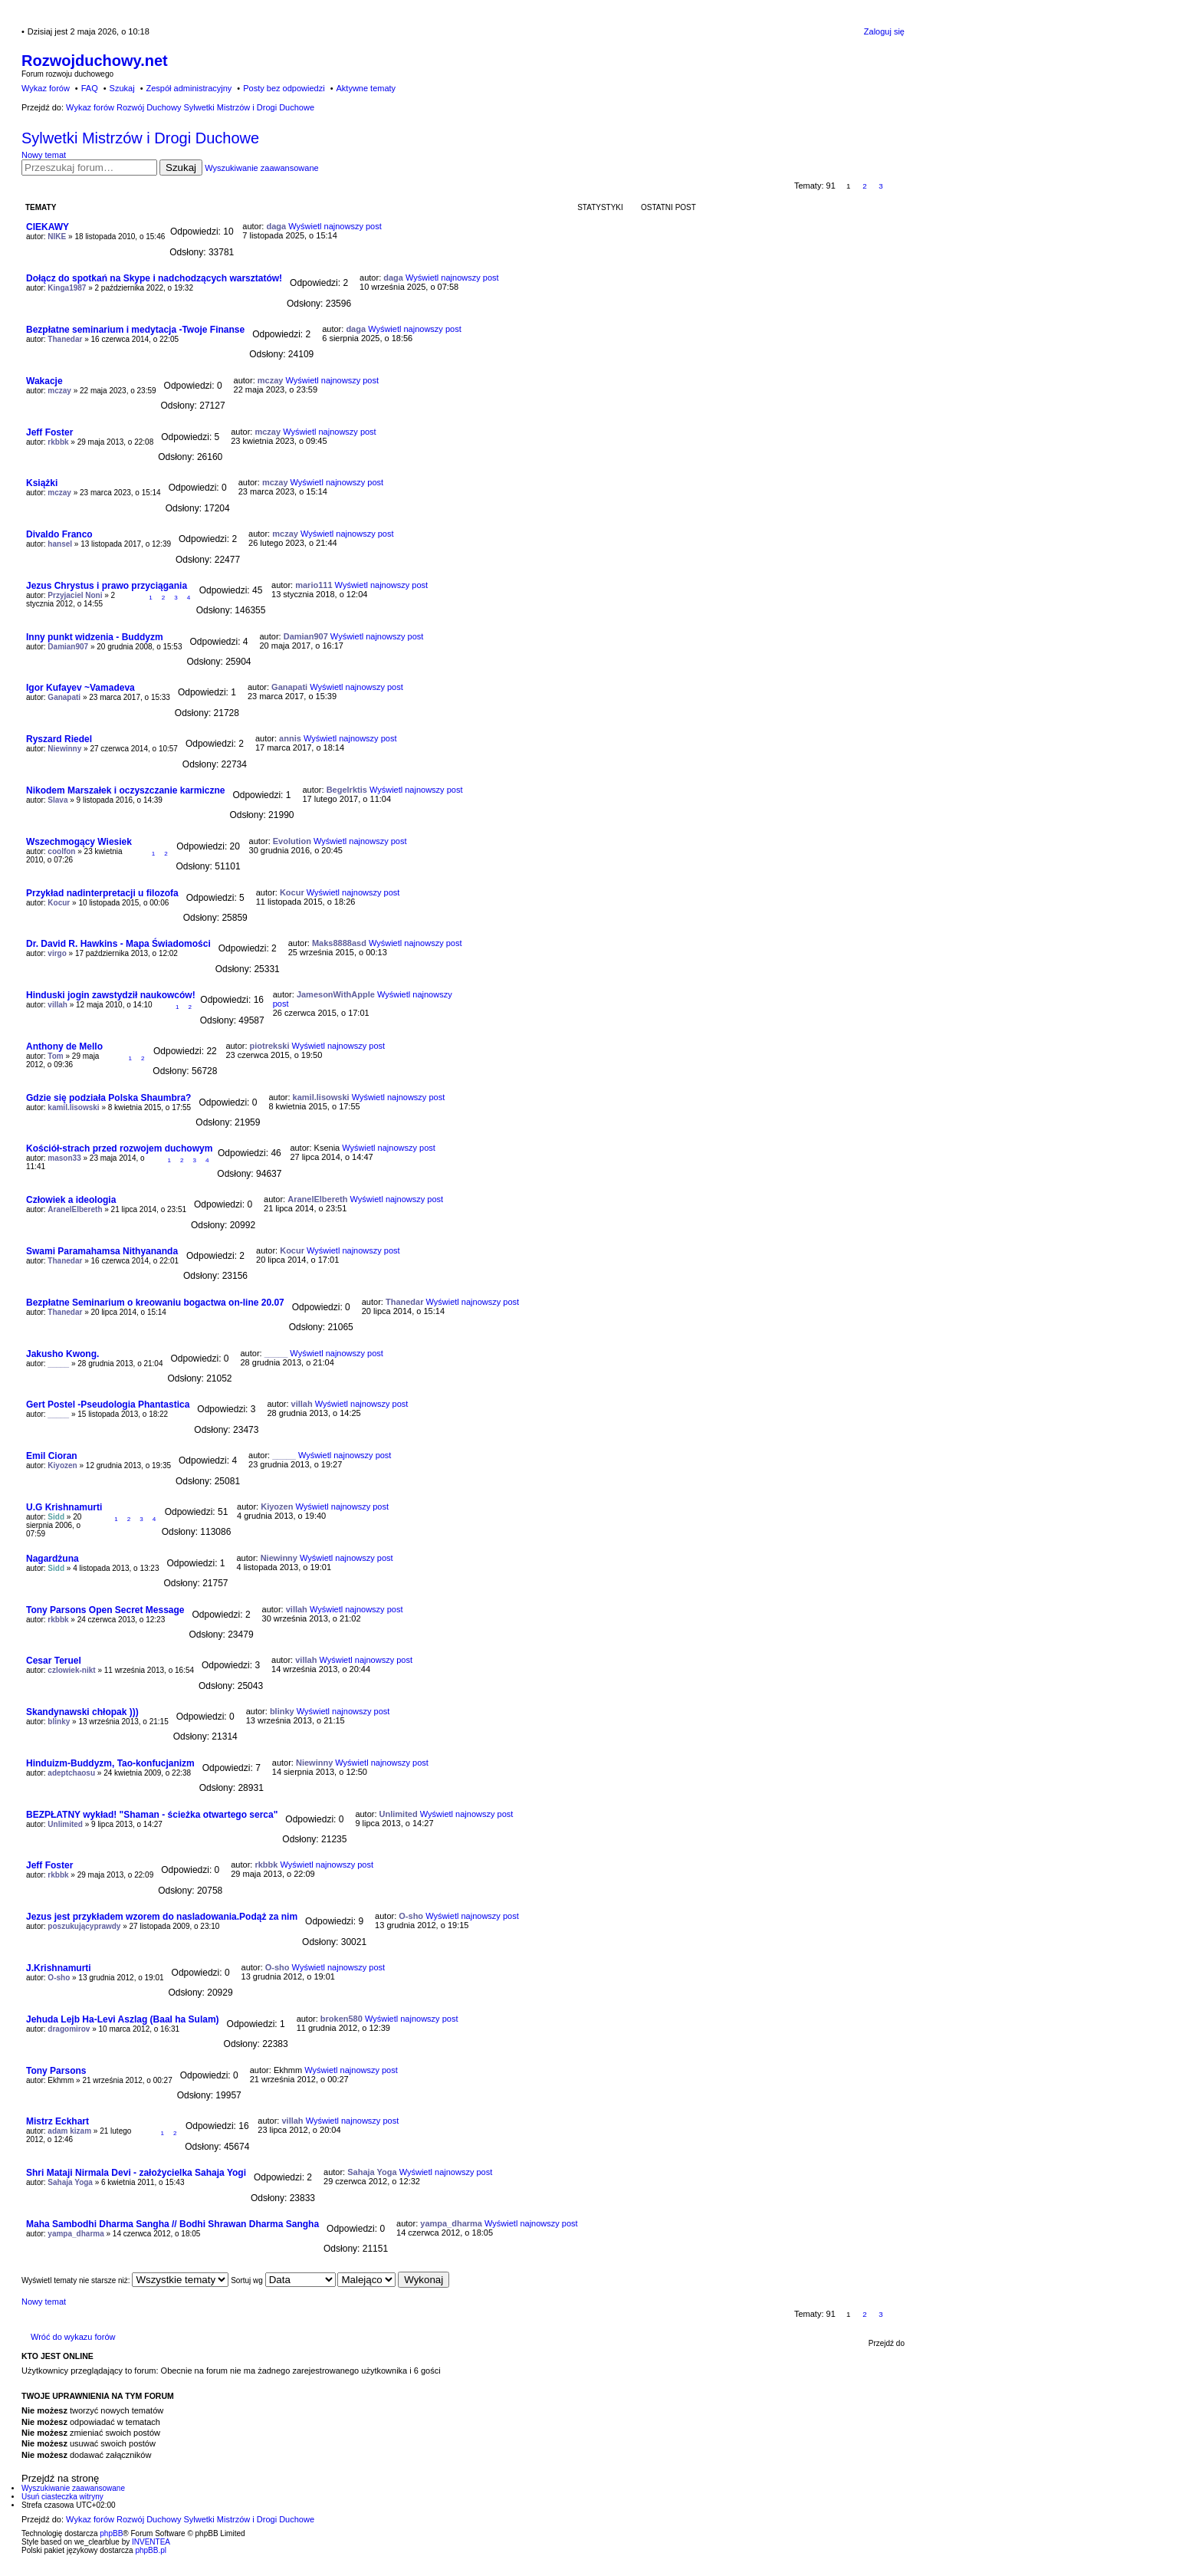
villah (57, 1005)
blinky (59, 1721)
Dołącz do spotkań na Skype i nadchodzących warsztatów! (154, 278)
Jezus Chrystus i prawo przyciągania (106, 585)
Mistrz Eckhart (57, 2121)
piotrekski (270, 1045)
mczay (59, 390)
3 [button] (881, 186)
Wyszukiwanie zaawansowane (261, 167)
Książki (41, 483)
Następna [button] (897, 186)
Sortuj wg (283, 2280)
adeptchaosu (71, 1773)
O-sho (411, 1916)
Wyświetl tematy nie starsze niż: (124, 2280)
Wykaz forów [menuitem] (45, 88)
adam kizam (69, 2131)
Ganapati (64, 697)
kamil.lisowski (73, 1107)
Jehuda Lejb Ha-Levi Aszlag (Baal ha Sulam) (122, 2019)
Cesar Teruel (53, 1660)
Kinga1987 (67, 288)
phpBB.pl (150, 2550)
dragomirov (69, 2029)
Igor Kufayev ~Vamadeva (80, 687)
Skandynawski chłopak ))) (82, 1712)
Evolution (292, 841)
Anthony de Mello (64, 1046)
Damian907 (68, 646)
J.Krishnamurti (58, 1968)
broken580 (341, 2018)
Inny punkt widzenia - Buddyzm (94, 637)
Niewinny (64, 748)
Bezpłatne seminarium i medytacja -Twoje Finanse (135, 329)
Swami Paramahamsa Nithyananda (102, 1251)
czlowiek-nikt (71, 1670)
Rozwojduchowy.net (94, 60)
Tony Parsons (56, 2070)
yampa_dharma (75, 2233)
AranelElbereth (75, 1209)
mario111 (313, 585)
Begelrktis (347, 789)
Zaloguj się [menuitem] (884, 31)
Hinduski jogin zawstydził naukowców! (110, 995)
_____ (58, 1363)
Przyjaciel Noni (75, 595)
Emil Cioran (51, 1456)
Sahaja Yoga (70, 2182)
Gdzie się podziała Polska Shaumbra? (108, 1097)
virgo (57, 953)
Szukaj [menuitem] (122, 88)
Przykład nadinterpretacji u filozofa (102, 893)
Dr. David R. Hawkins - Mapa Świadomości (118, 943)
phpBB (111, 2533)
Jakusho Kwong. (62, 1354)
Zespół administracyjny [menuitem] (189, 88)
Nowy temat (43, 154)
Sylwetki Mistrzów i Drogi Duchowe (140, 138)
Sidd (56, 1517)
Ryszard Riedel (59, 739)
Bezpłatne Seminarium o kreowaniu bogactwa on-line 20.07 (155, 1302)
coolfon (61, 851)
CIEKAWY (47, 227)
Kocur (59, 903)
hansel (60, 544)
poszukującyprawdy (84, 1926)
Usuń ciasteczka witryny (62, 2496)
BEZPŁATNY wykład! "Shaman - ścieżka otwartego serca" (152, 1814)
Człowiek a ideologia (71, 1199)
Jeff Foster (49, 432)
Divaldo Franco (59, 534)
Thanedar (65, 339)
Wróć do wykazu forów (73, 2336)
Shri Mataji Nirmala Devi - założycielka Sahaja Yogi (136, 2172)
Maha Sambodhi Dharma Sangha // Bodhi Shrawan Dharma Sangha (172, 2224)
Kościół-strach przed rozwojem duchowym (119, 1148)
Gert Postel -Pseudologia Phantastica (107, 1404)
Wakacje (44, 381)
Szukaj (181, 167)
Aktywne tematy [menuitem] (366, 88)
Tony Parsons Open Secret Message (105, 1610)
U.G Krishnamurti (64, 1507)
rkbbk (58, 442)
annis (290, 738)
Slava (57, 800)
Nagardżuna (52, 1558)
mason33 (64, 1158)
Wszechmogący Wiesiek (79, 841)
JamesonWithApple (336, 994)
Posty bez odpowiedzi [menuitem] (283, 88)
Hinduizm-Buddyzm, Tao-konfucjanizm (110, 1763)
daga (276, 226)
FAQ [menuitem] (89, 88)
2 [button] (864, 186)
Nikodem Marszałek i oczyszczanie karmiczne (125, 790)
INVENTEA (151, 2542)
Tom (55, 1056)
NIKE (57, 236)
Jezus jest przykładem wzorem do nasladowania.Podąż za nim (161, 1916)
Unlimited (65, 1824)
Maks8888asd (339, 943)
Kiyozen (62, 1465)
